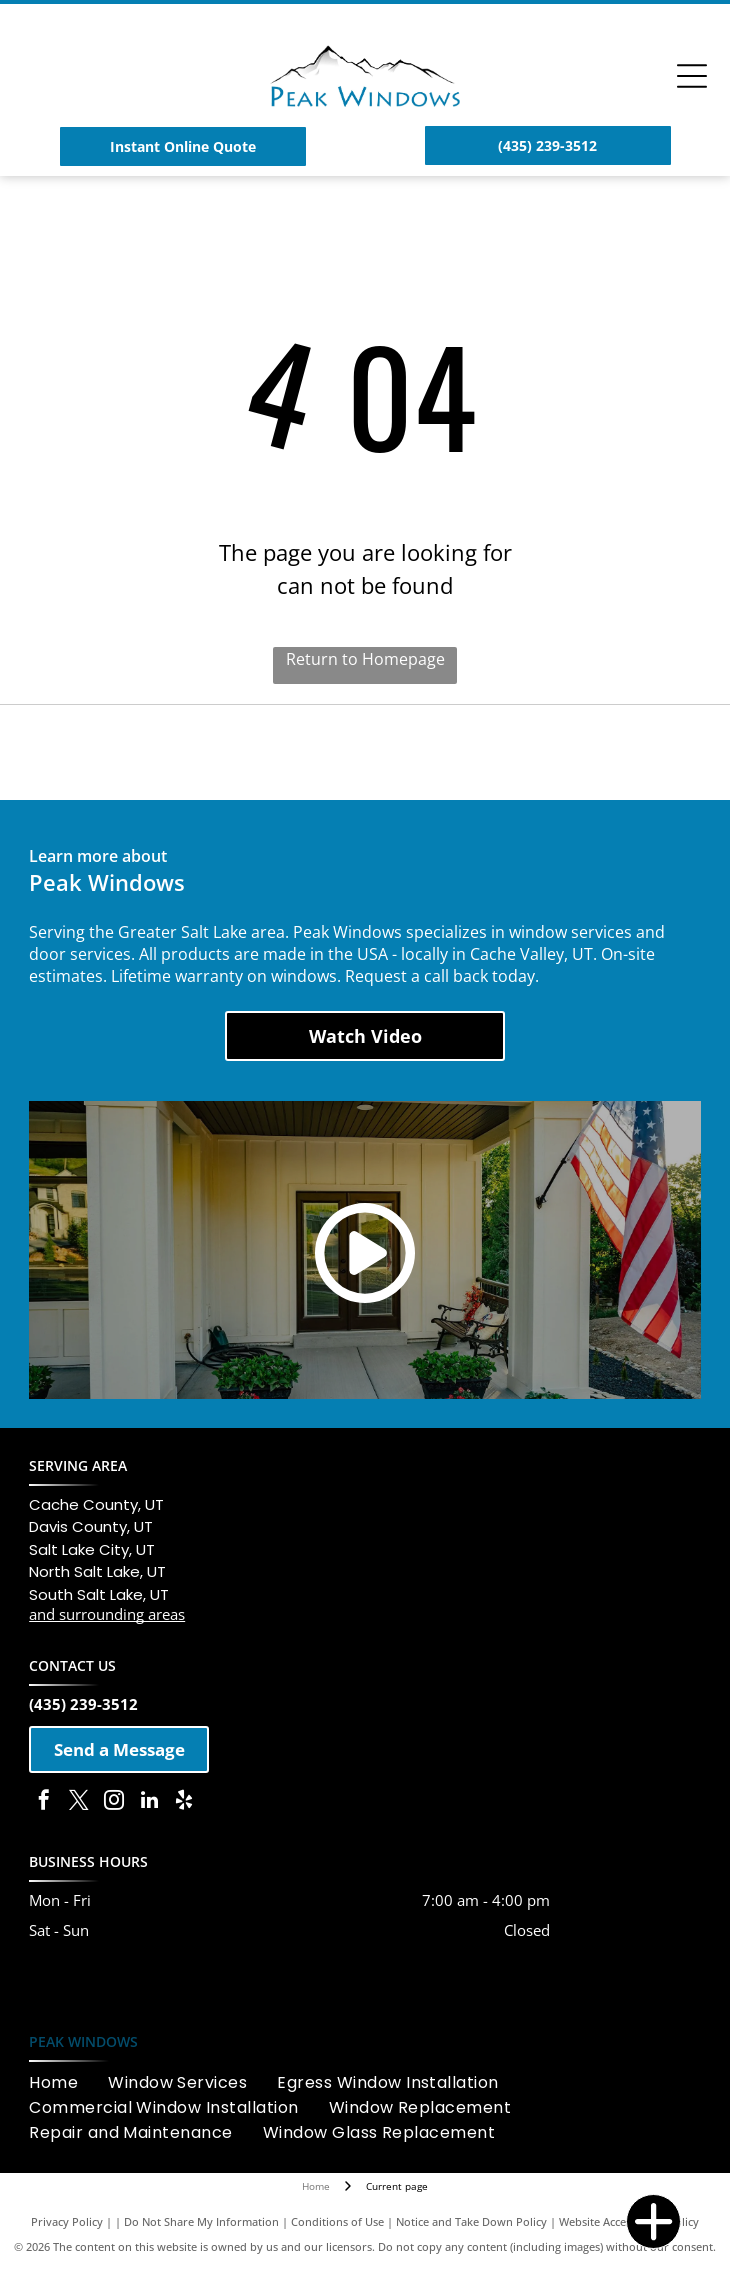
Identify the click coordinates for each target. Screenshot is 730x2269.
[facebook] (44, 1802)
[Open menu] (692, 76)
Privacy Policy (67, 2221)
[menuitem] (68, 2082)
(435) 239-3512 (83, 1704)
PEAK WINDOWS (83, 2041)
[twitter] (79, 1802)
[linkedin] (149, 1802)
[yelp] (184, 1802)
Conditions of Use (337, 2221)
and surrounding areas (107, 1614)
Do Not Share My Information (201, 2221)
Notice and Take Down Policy (471, 2221)
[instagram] (114, 1802)
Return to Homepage (365, 659)
